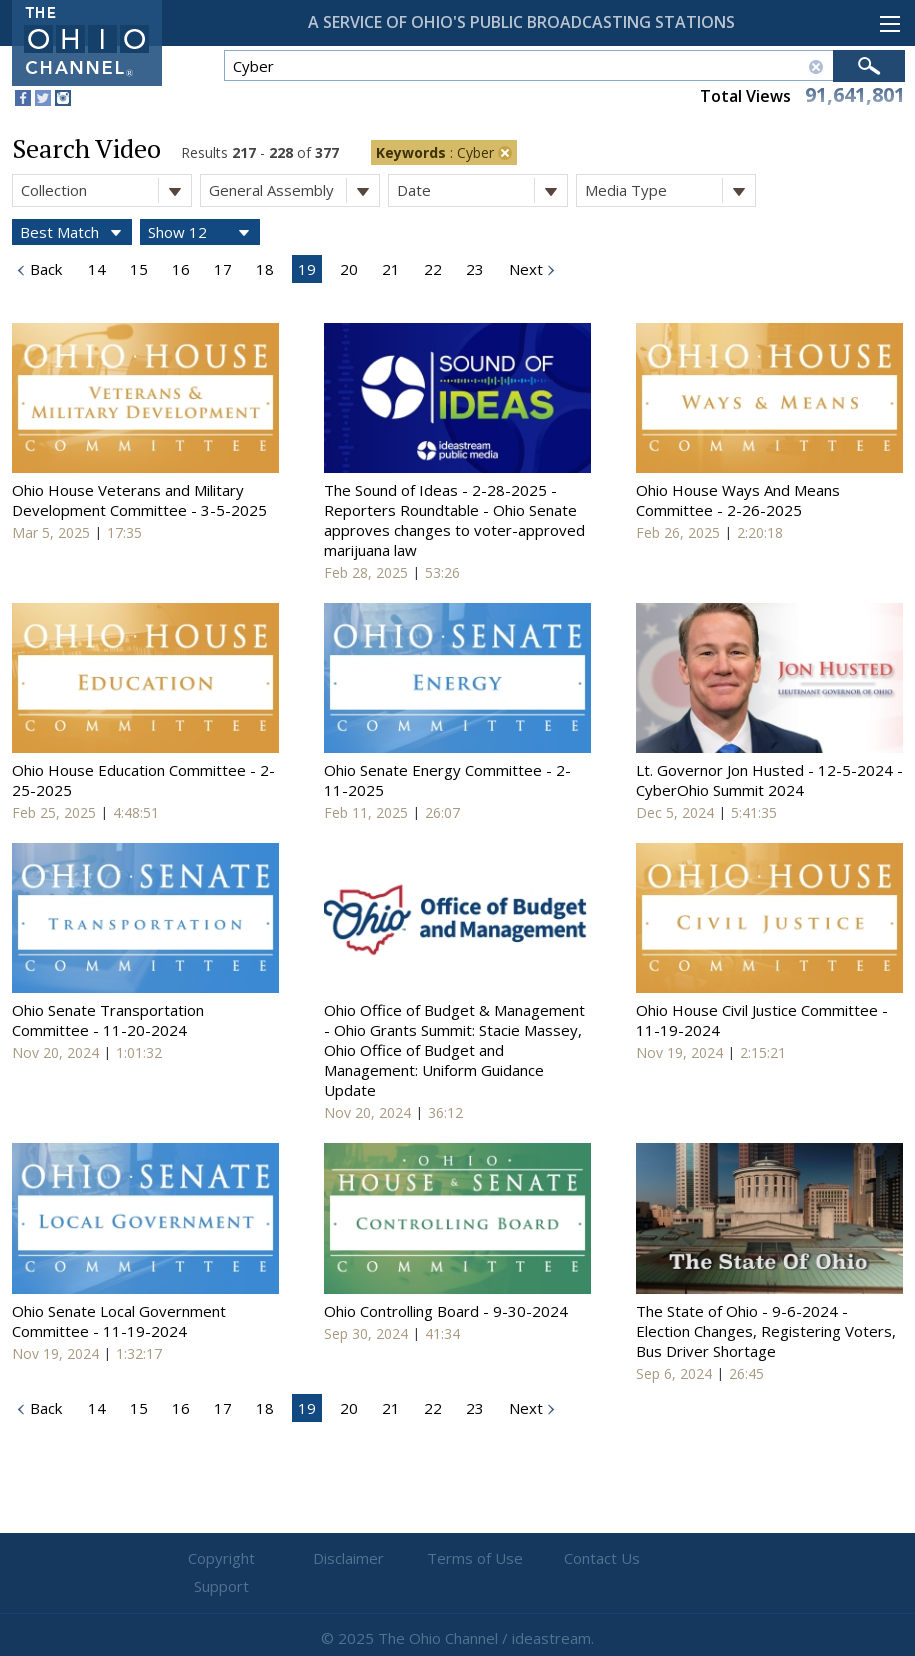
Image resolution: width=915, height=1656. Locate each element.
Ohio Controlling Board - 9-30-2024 (446, 1311)
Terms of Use (458, 1559)
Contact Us (578, 1559)
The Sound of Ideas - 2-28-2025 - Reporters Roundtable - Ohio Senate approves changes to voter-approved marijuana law (454, 520)
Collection (106, 190)
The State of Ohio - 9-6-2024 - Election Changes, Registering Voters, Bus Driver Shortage (766, 1331)
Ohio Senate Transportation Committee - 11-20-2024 (108, 1020)
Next (524, 269)
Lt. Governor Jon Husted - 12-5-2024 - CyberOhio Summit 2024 (769, 780)
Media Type (670, 190)
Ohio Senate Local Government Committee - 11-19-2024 (119, 1321)
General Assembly (294, 190)
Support (697, 1559)
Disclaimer (337, 1559)
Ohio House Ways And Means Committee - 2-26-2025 (738, 500)
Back (44, 269)
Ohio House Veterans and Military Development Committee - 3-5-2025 (139, 500)
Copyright (217, 1559)
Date (482, 190)
